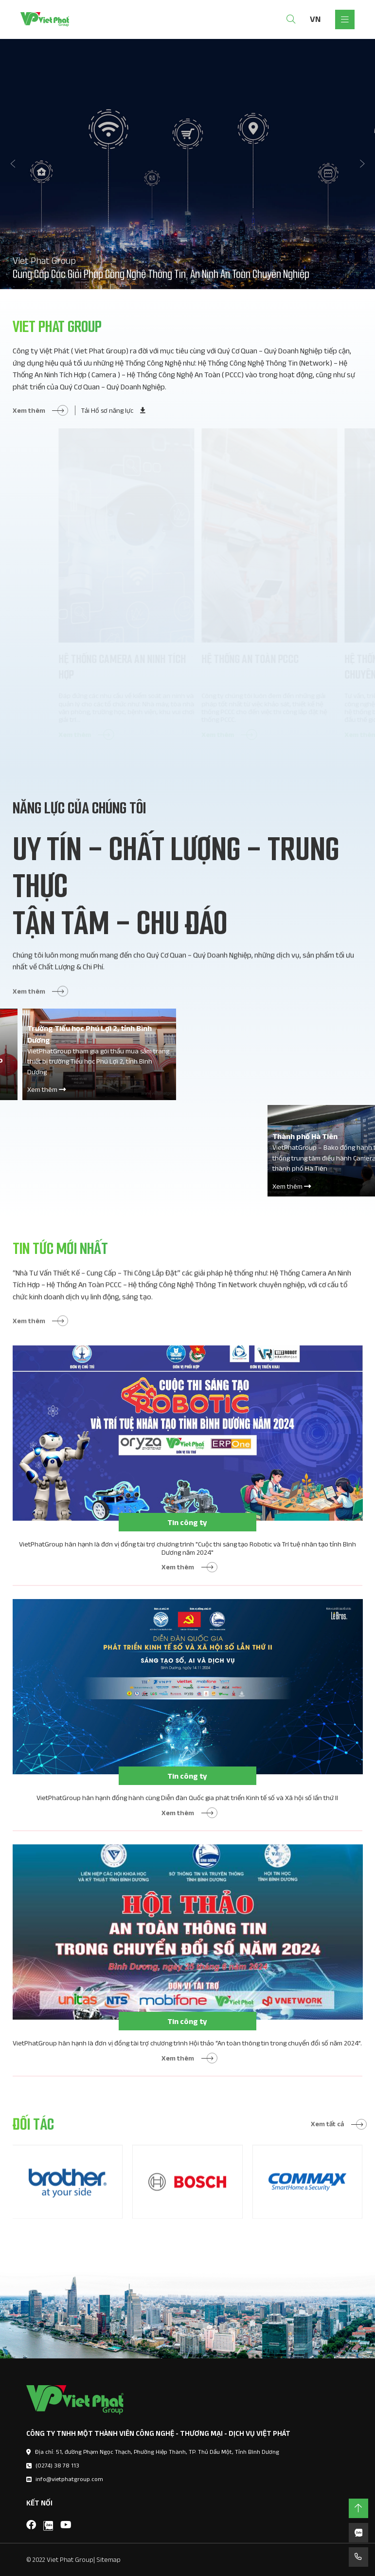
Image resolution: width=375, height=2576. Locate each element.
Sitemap (108, 2559)
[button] (13, 164)
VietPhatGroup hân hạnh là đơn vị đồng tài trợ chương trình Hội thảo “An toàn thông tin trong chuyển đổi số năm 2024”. (184, 2061)
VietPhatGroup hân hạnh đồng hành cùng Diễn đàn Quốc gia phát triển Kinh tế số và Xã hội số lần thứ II (185, 1815)
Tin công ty (185, 1550)
